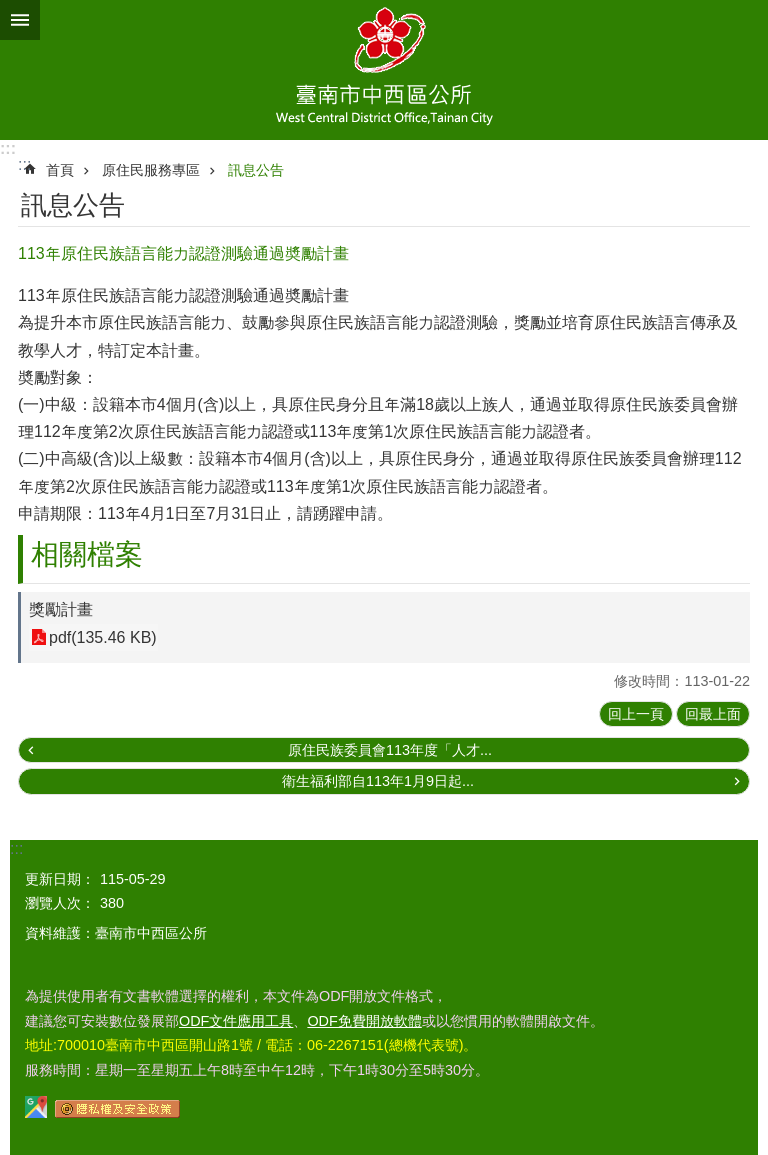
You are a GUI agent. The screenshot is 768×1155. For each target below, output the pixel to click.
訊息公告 (256, 170)
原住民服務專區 (151, 170)
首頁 (60, 170)
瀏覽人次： (60, 903)
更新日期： (60, 879)
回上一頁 (636, 714)
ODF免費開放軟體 (364, 1021)
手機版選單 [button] (20, 20)
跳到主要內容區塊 (10, 10)
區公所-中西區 (384, 70)
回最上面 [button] (713, 714)
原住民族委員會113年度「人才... (390, 750)
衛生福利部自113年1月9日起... (378, 781)
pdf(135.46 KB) (103, 637)
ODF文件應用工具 (236, 1021)
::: (8, 148)
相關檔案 (87, 554)
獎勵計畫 (61, 609)
